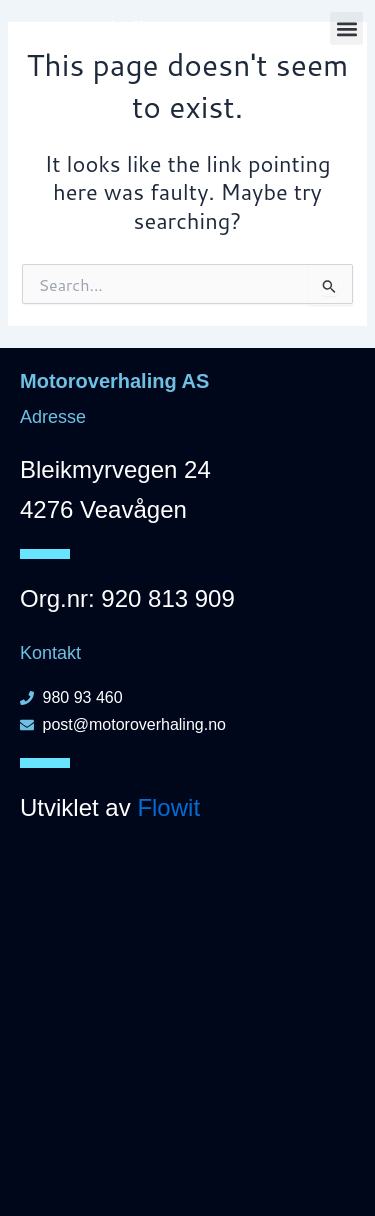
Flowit (168, 807)
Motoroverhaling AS (106, 29)
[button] (346, 28)
